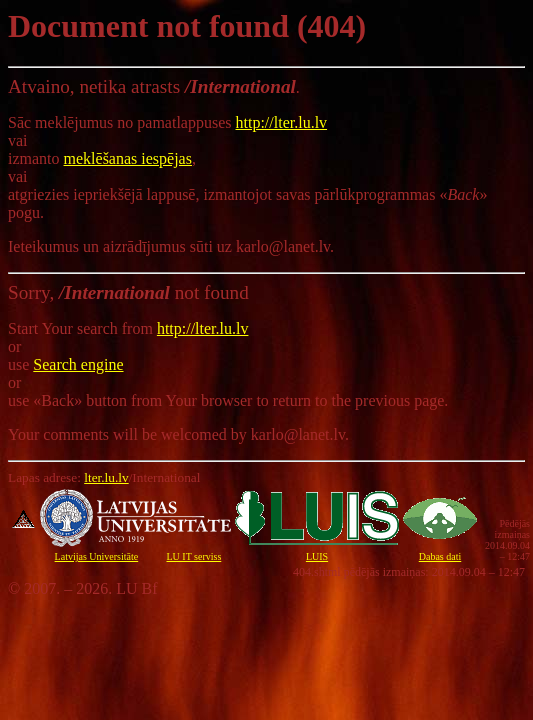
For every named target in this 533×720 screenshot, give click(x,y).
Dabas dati (440, 556)
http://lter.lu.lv (282, 122)
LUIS (317, 556)
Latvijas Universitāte (97, 556)
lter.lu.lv (106, 477)
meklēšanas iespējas (128, 158)
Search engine (78, 364)
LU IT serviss (193, 556)
